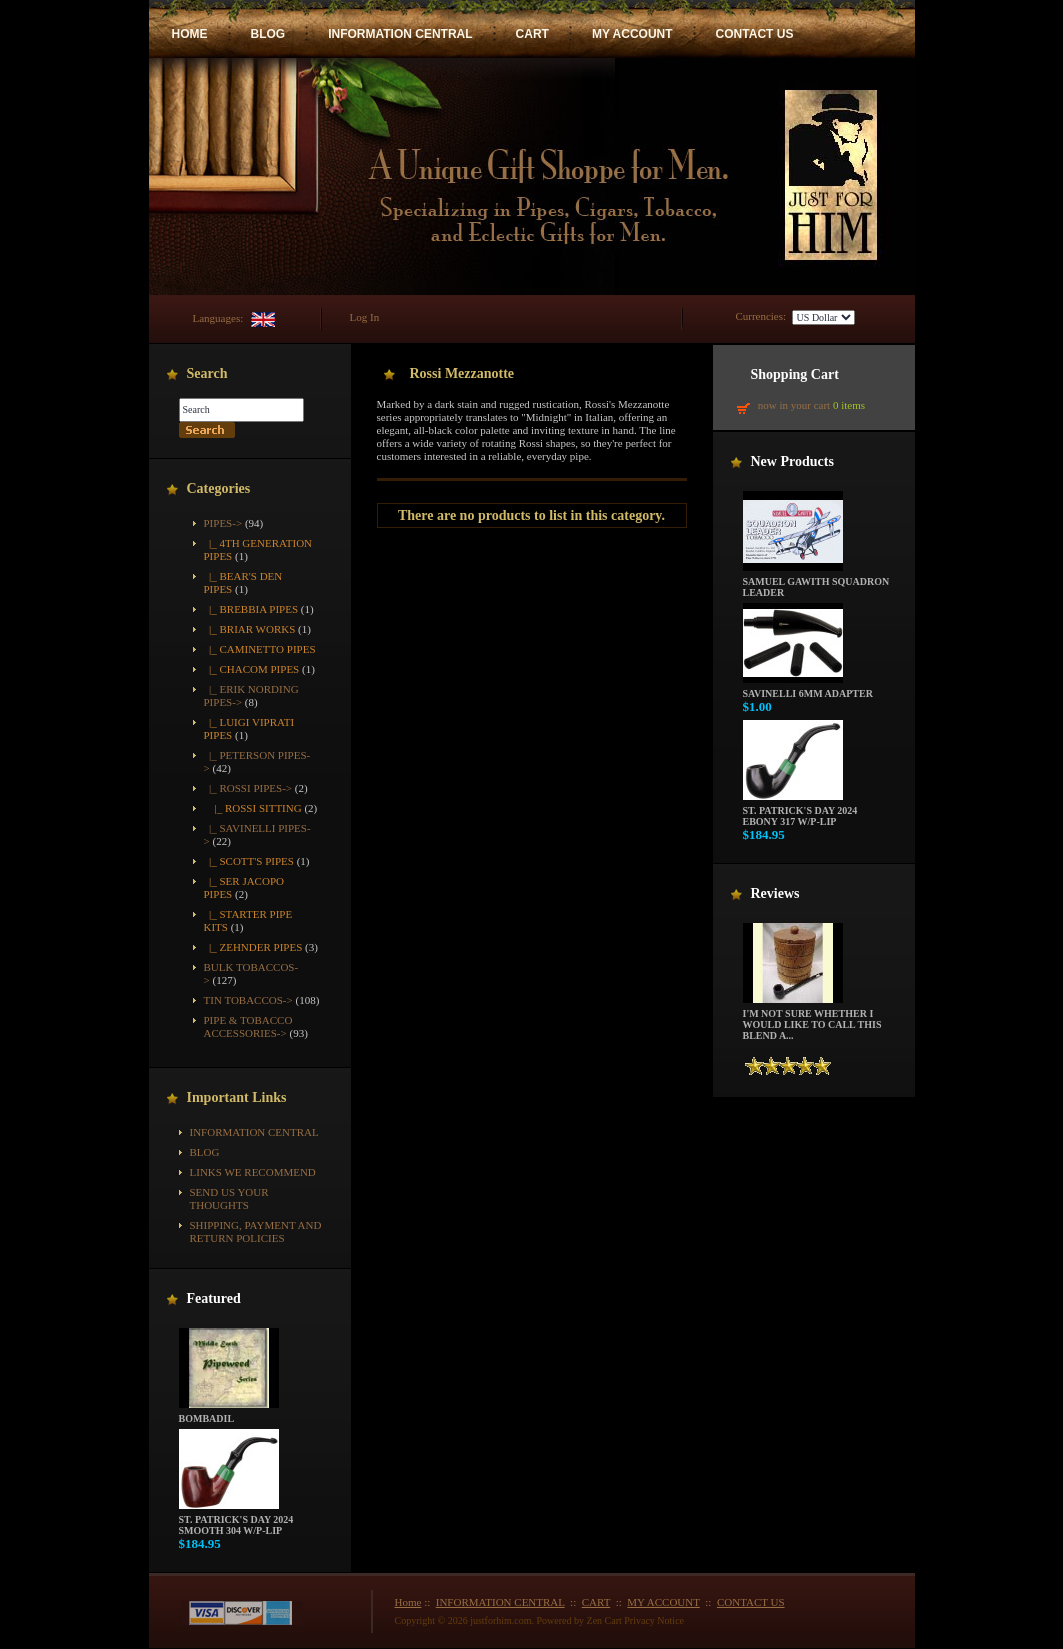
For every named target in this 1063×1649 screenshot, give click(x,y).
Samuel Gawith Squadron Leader (816, 582)
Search (207, 373)
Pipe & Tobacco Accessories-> (248, 1026)
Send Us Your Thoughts (229, 1198)
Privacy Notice (654, 1620)
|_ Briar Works (250, 629)
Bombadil (229, 1414)
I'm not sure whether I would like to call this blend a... (812, 1020)
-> (223, 523)
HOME (190, 34)
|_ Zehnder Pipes (253, 947)
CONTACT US (755, 34)
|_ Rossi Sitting (253, 808)
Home (408, 1602)
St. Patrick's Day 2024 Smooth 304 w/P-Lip (236, 1520)
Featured (214, 1298)
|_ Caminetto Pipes (260, 649)
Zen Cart (604, 1620)
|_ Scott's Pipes (249, 861)
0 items (849, 405)
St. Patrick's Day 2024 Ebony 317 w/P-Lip (800, 811)
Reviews (775, 893)
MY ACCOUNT (632, 34)
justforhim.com (500, 1620)
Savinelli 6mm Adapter (808, 689)
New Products (792, 461)
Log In (365, 317)
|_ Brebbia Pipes (251, 609)
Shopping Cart (795, 374)
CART (532, 34)
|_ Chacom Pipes (252, 669)
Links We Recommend (253, 1172)
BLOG (268, 34)
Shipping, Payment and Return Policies (256, 1231)
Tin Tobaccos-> (248, 1000)
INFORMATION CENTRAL (400, 34)
